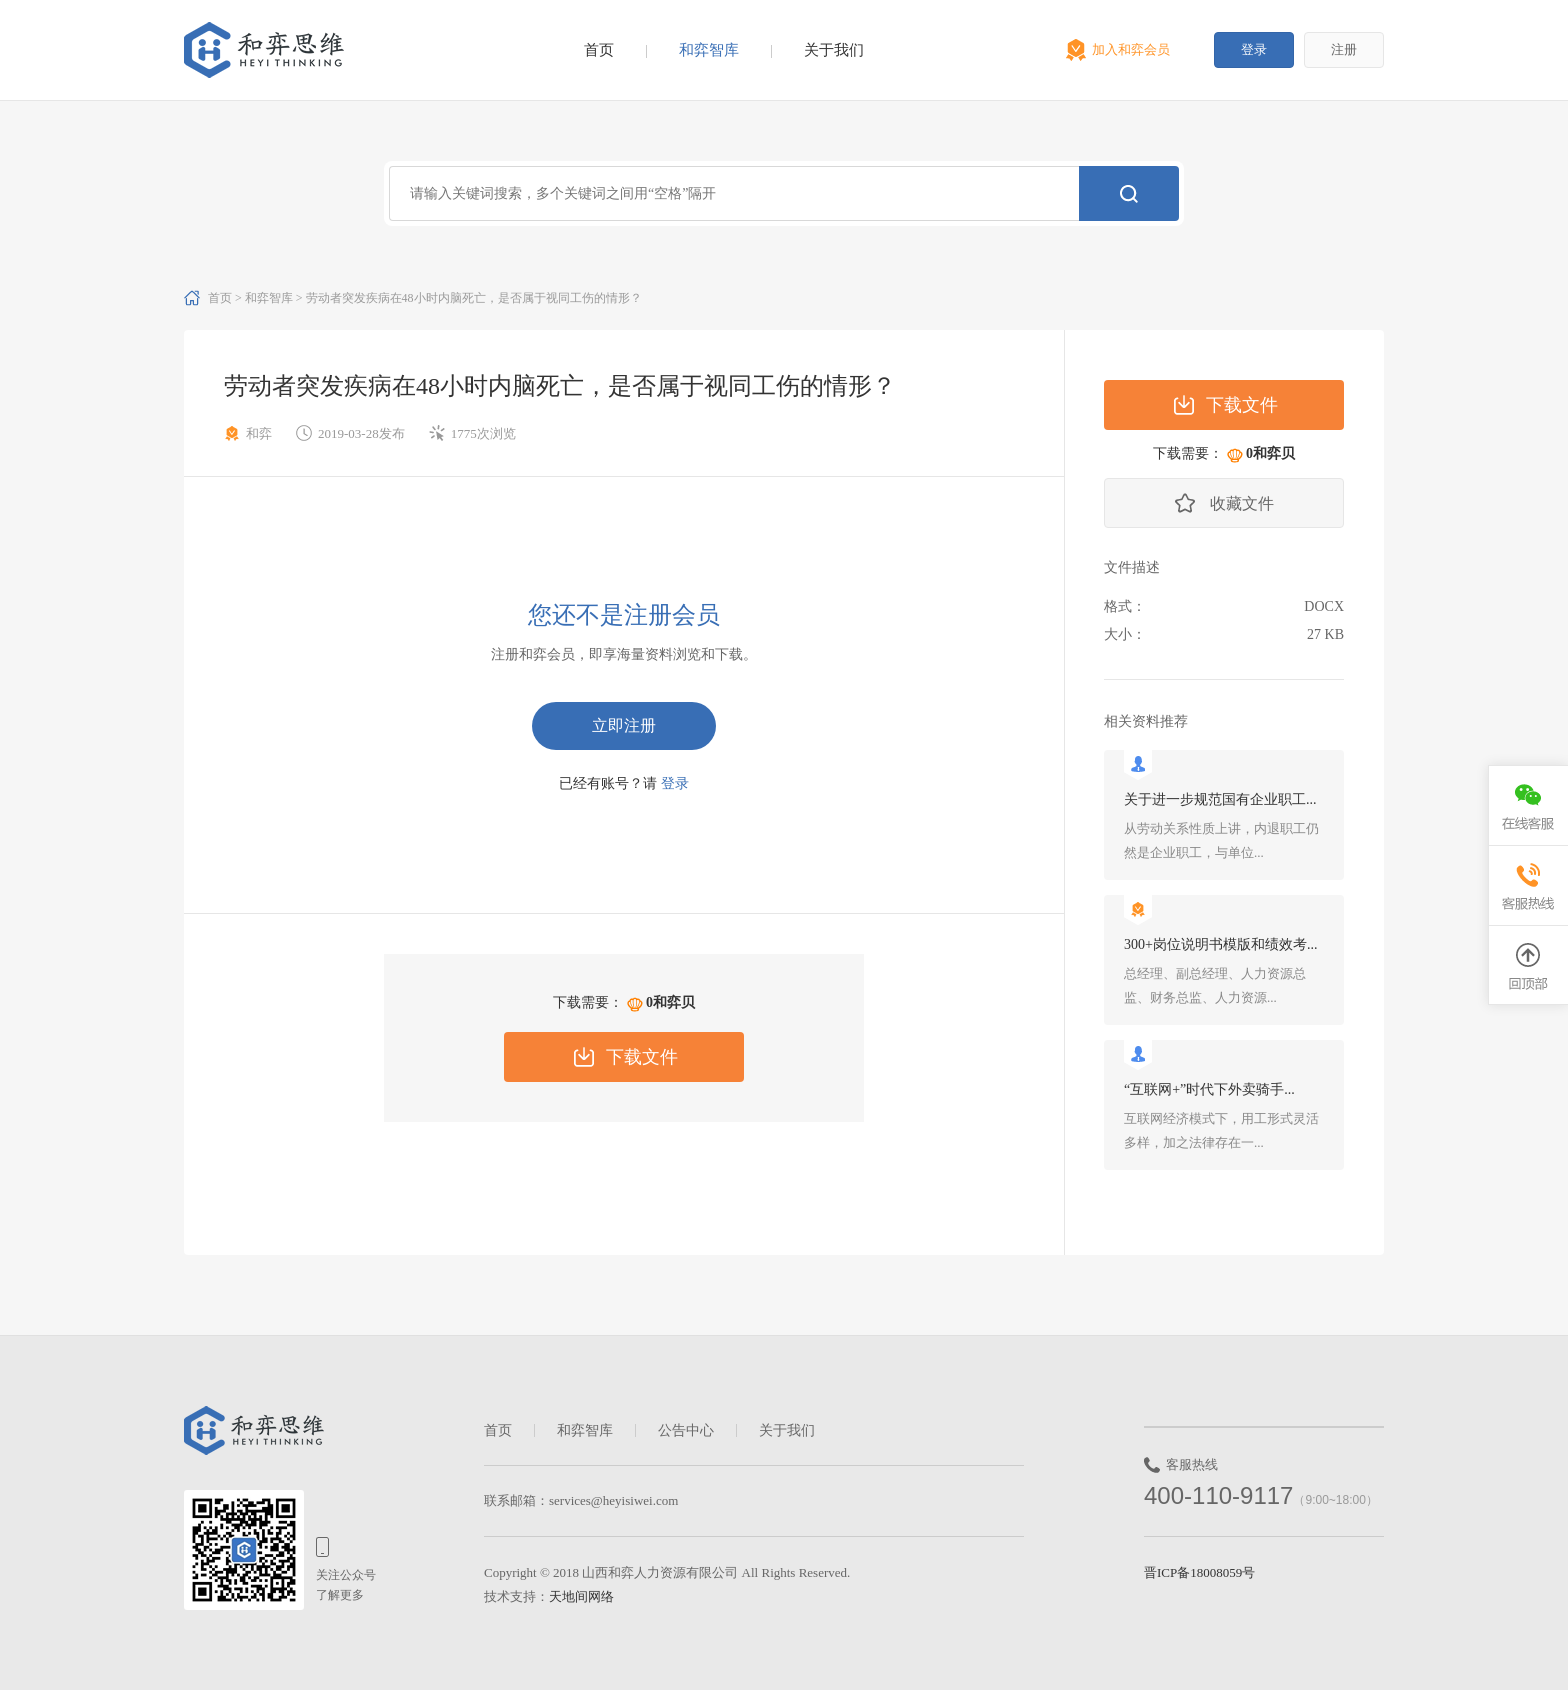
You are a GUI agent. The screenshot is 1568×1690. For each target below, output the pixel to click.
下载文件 (642, 1057)
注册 (1344, 49)
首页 (599, 50)
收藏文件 (1242, 503)
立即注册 (624, 725)
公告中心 (686, 1430)
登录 (1254, 49)
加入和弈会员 (1131, 49)
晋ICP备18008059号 (1199, 1572)
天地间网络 (581, 1596)
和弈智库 (709, 50)
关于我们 (834, 50)
